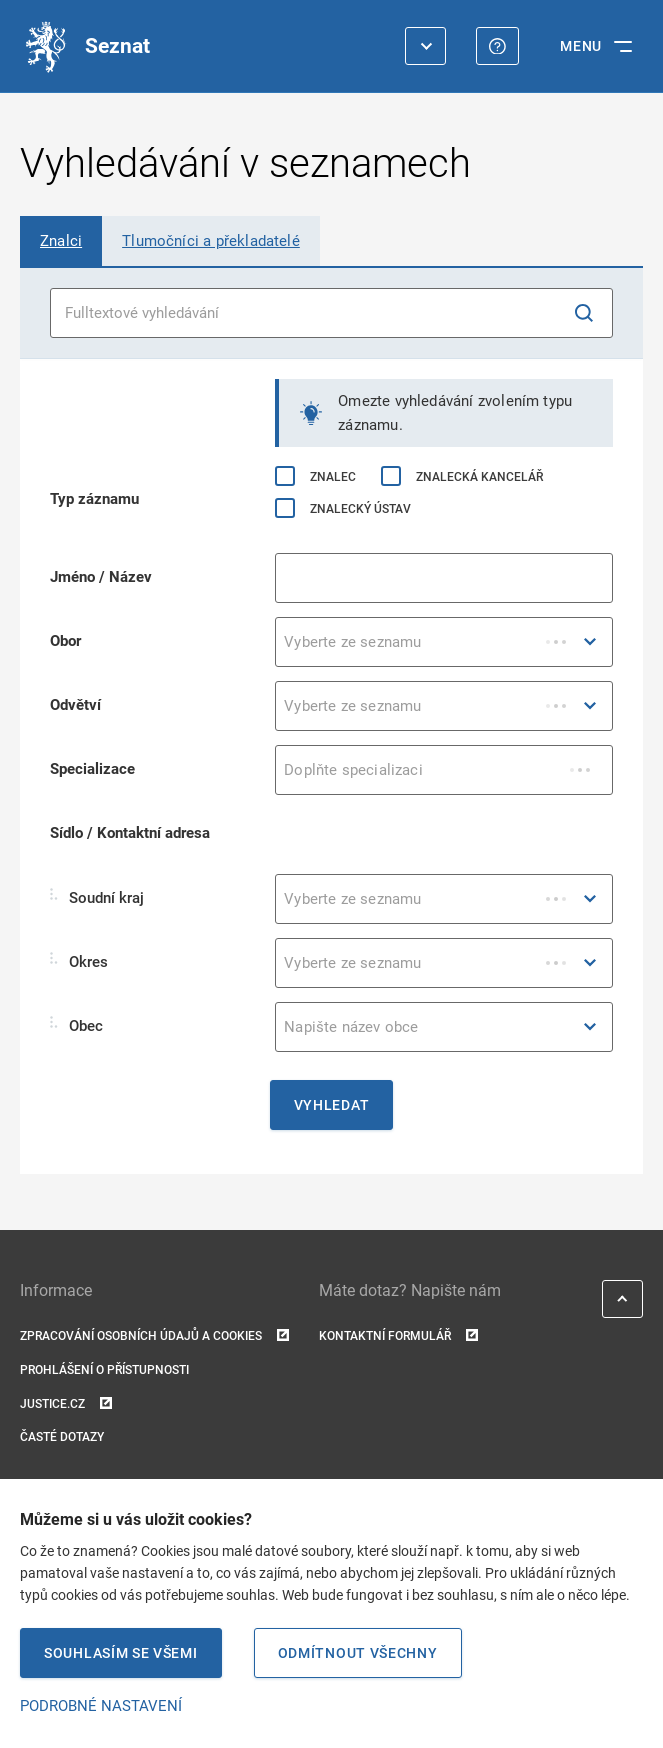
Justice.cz (66, 1404)
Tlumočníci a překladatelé (211, 241)
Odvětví (75, 705)
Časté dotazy (62, 1437)
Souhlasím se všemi (121, 1653)
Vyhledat (332, 1105)
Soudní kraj (97, 897)
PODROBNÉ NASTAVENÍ (101, 1706)
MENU (581, 46)
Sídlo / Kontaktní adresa (130, 833)
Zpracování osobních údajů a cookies (154, 1336)
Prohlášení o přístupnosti (104, 1370)
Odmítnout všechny (358, 1653)
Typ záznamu (94, 499)
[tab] (61, 241)
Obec (76, 1025)
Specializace (92, 769)
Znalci (61, 241)
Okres (79, 961)
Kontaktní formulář (398, 1336)
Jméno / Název (101, 577)
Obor (65, 641)
